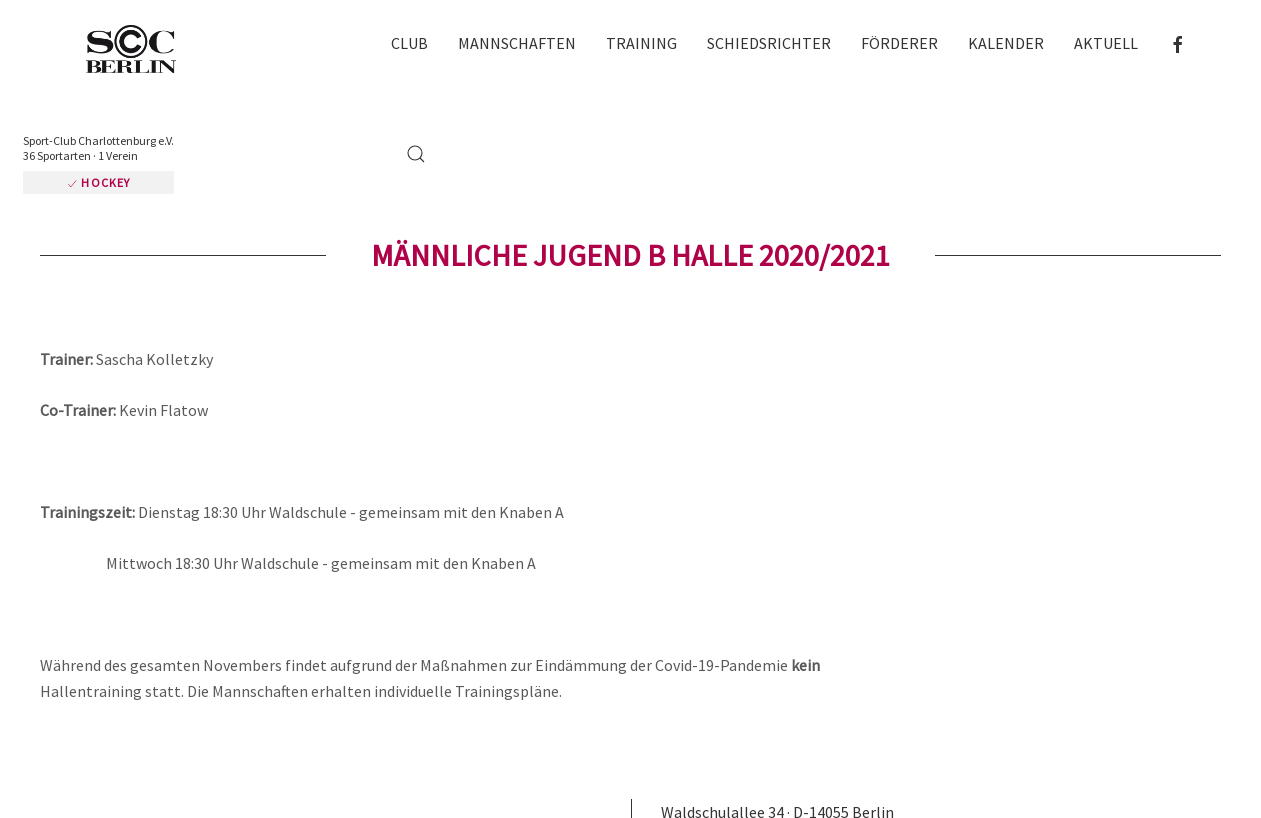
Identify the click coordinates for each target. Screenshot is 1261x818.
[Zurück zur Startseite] (140, 50)
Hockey (98, 182)
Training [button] (641, 43)
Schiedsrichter (769, 43)
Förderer (899, 43)
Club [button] (409, 43)
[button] (416, 154)
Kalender (1006, 43)
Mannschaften (517, 43)
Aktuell (1106, 43)
